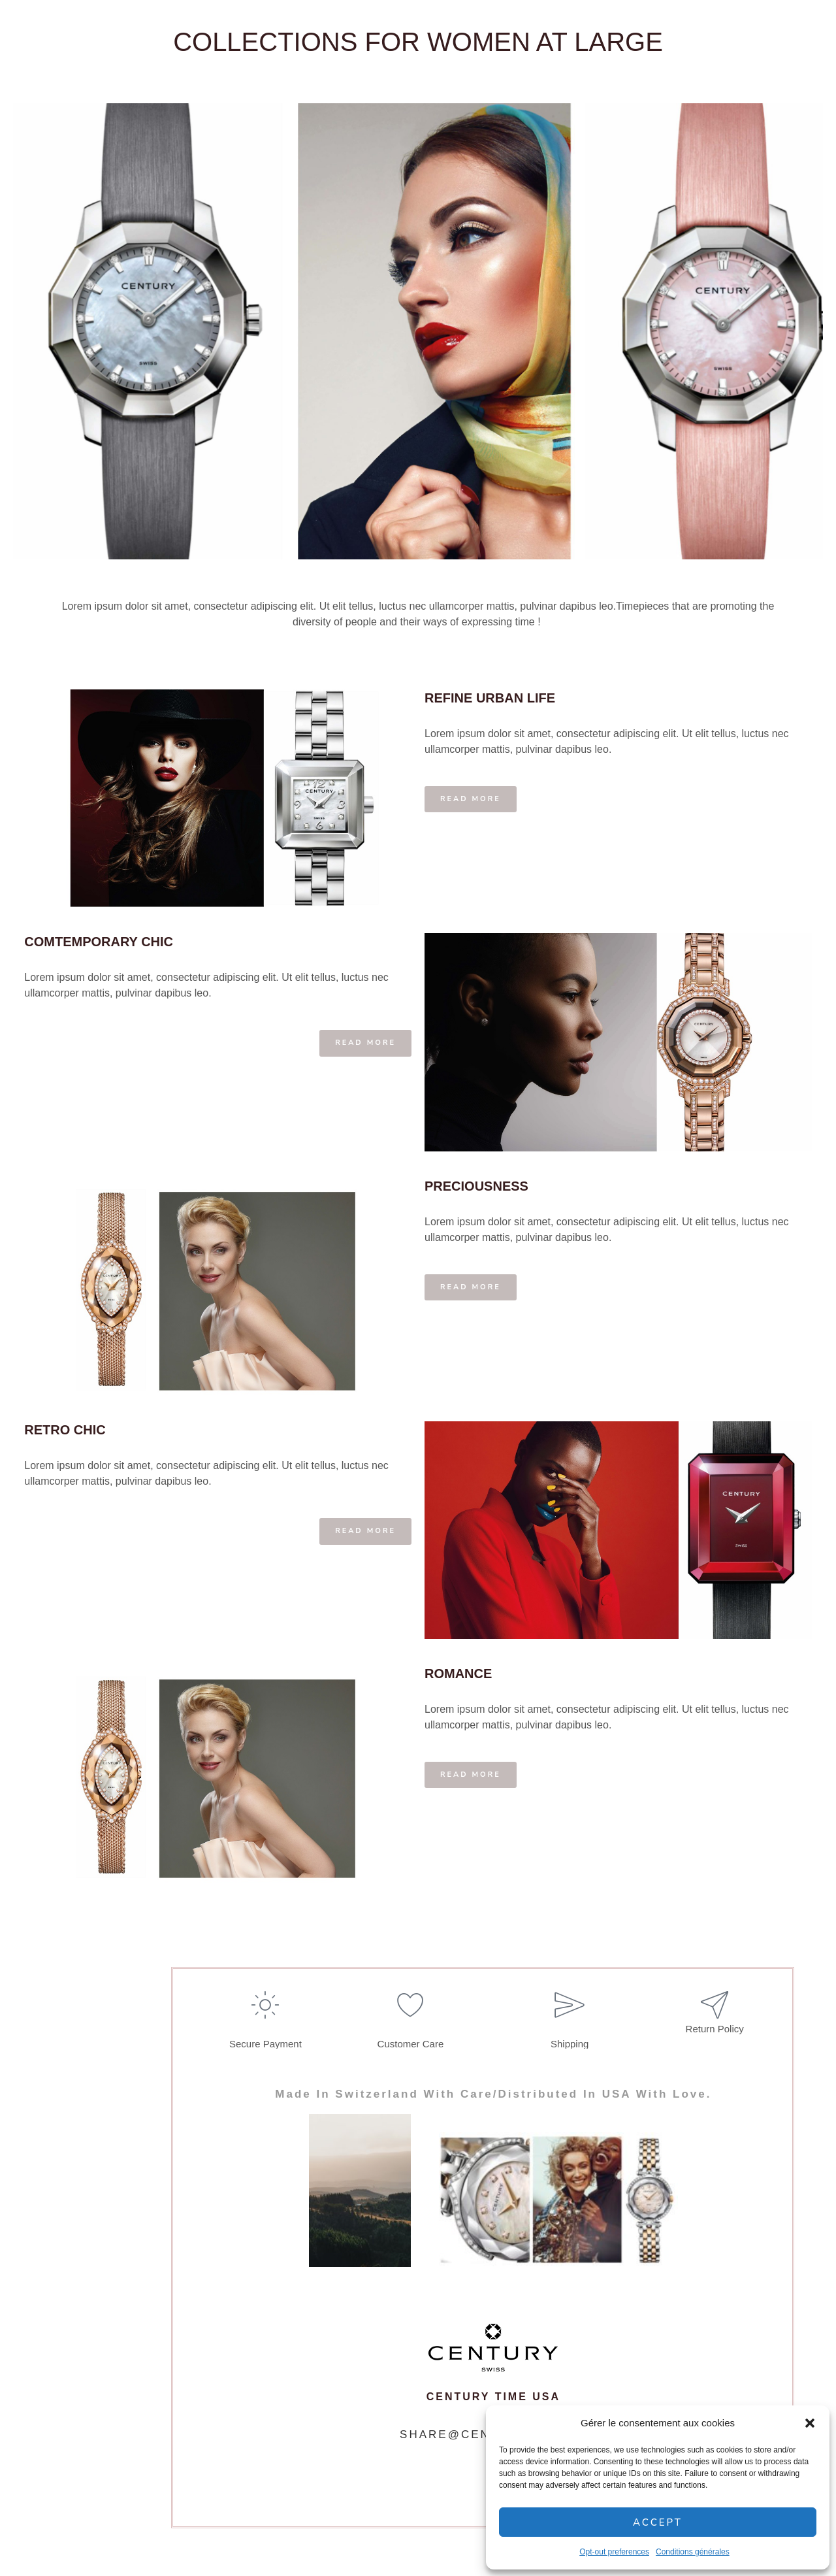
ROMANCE (458, 1671)
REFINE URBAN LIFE (490, 700)
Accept (658, 2522)
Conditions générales (693, 2551)
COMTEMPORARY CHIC (100, 942)
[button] (809, 2423)
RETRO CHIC (66, 1428)
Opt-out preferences (614, 2551)
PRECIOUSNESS (476, 1185)
